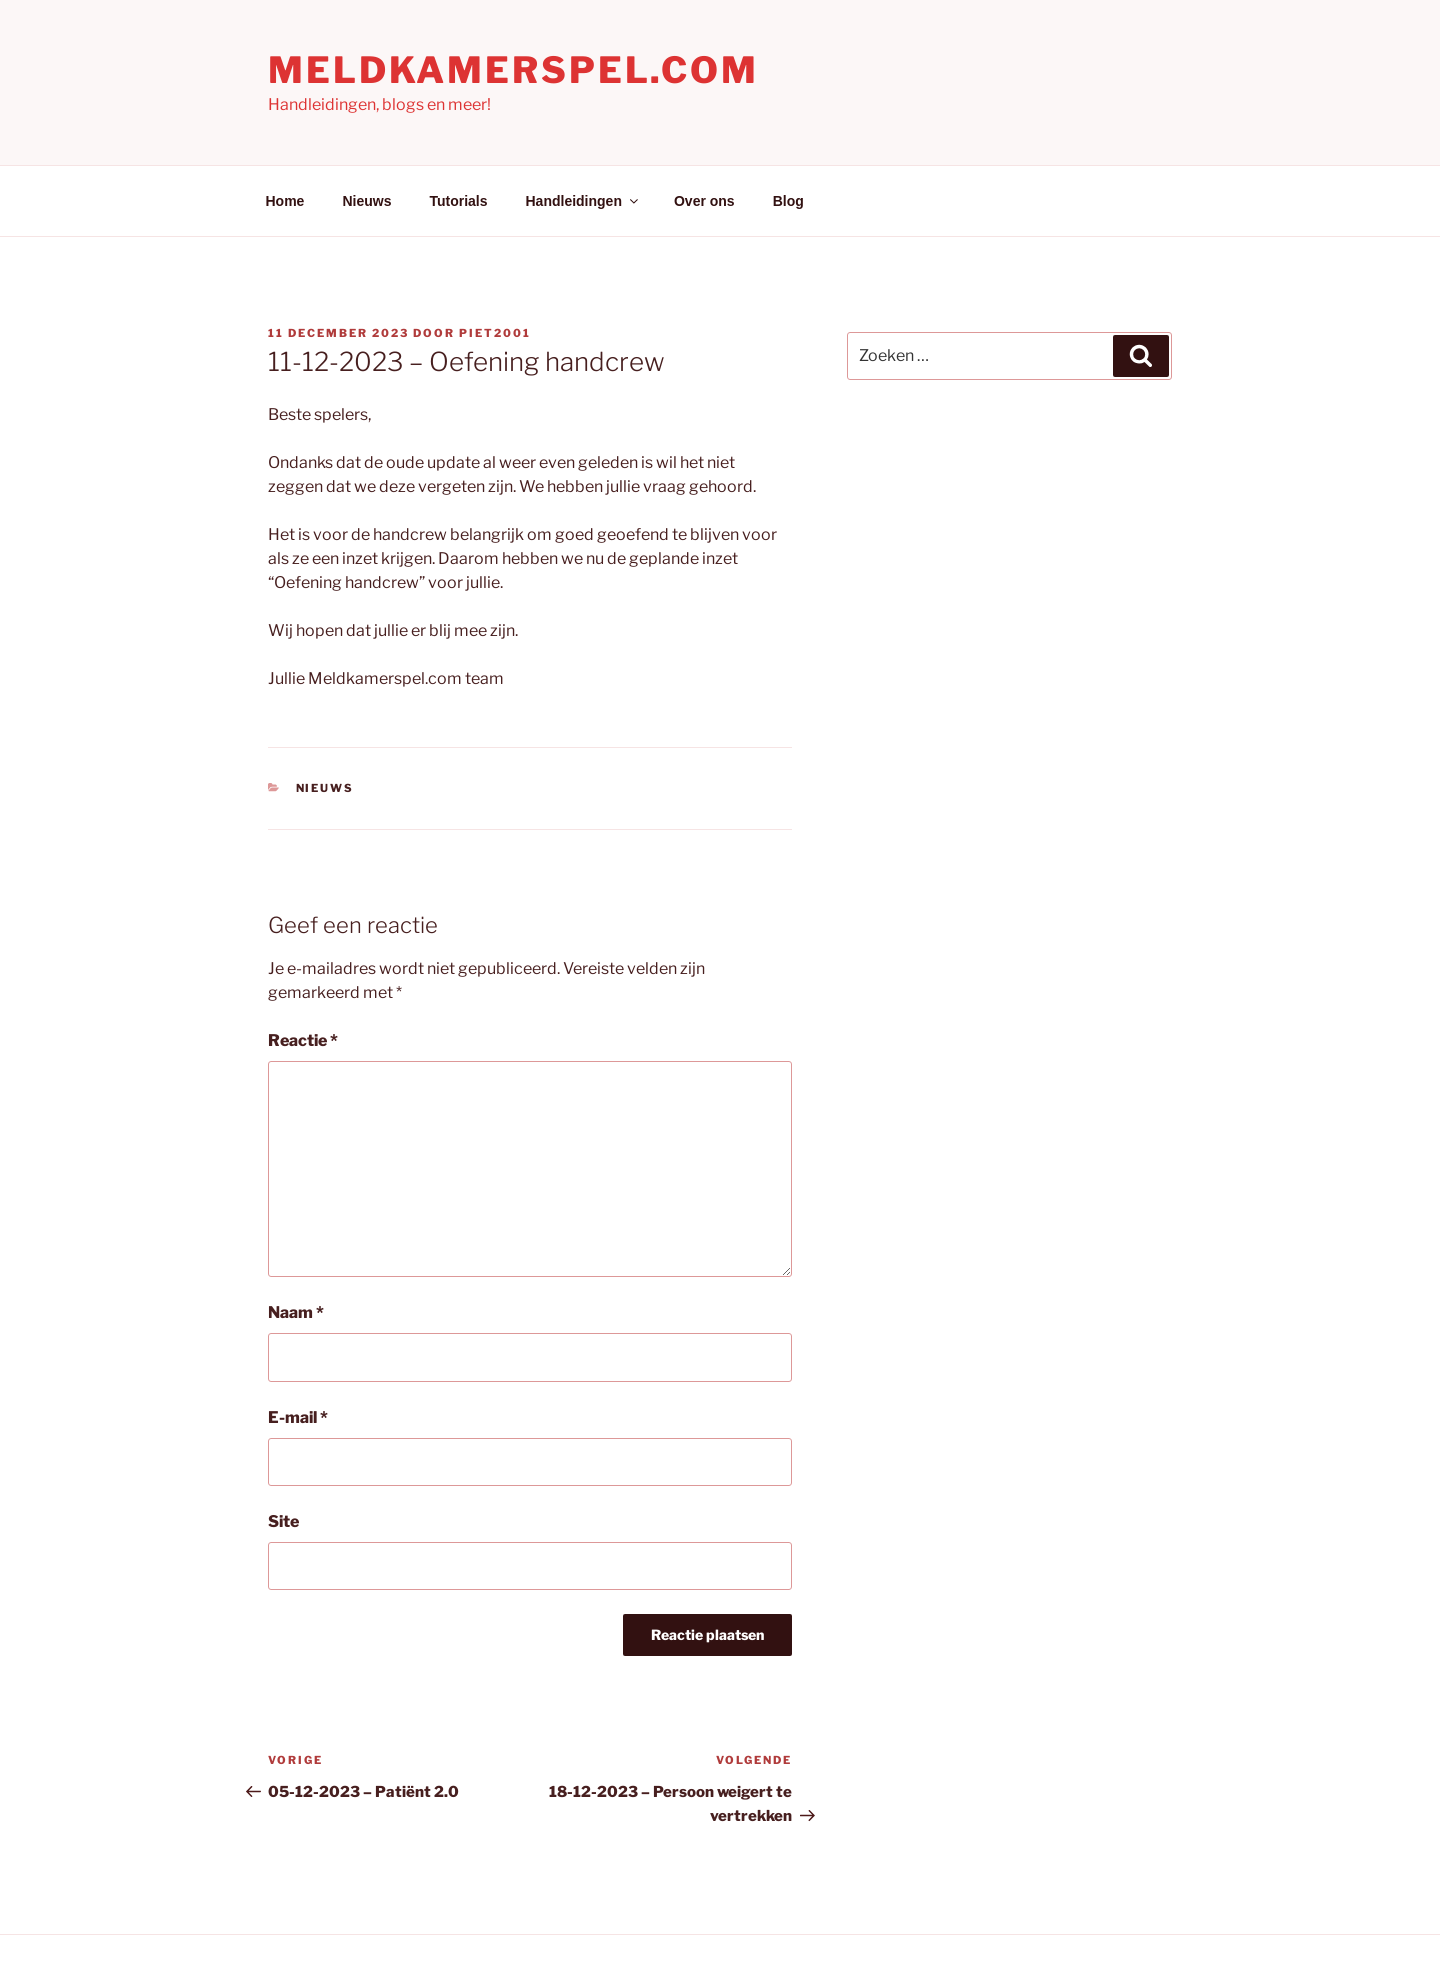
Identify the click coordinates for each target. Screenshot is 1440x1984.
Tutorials (458, 201)
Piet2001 (495, 333)
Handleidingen (583, 201)
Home (285, 201)
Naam (296, 1312)
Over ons (704, 201)
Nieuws (366, 201)
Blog (788, 201)
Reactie (303, 1040)
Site (283, 1521)
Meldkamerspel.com (513, 70)
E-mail (298, 1417)
